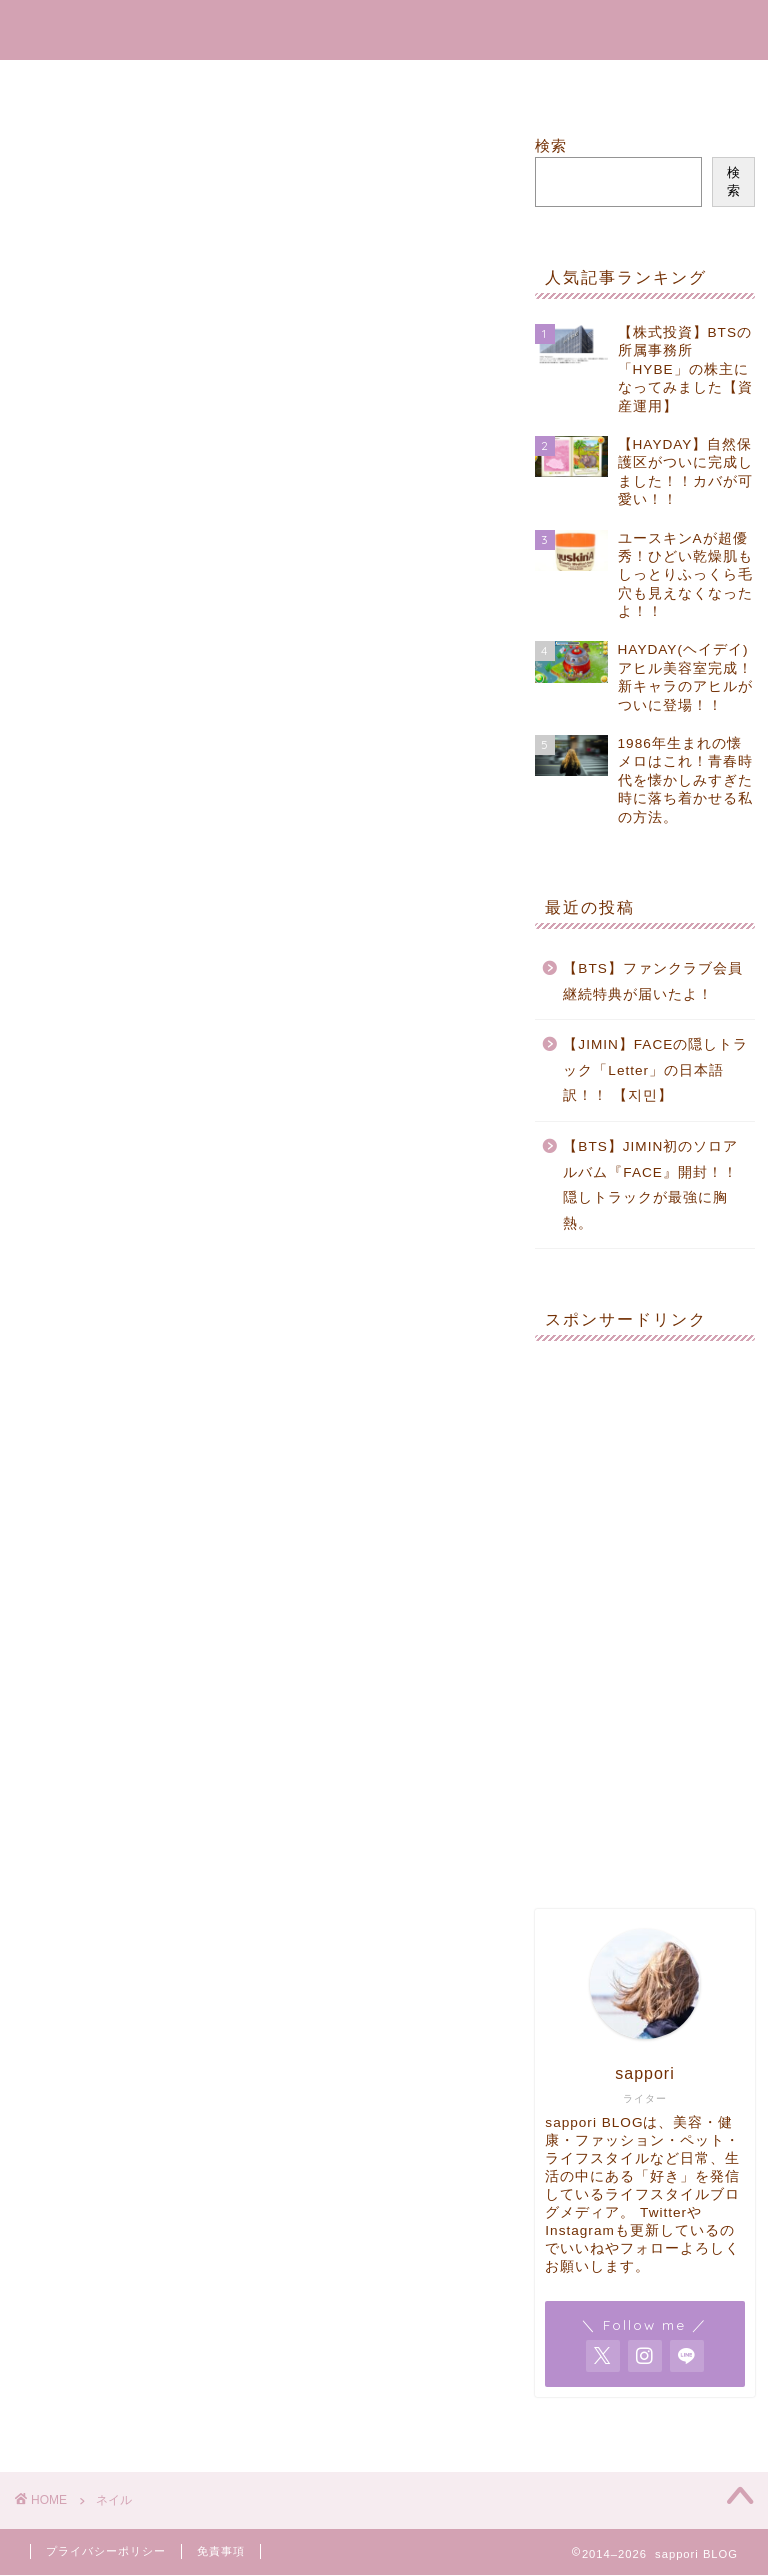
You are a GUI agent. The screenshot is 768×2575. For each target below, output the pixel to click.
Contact (570, 84)
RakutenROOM (322, 84)
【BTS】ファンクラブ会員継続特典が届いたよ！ (652, 981)
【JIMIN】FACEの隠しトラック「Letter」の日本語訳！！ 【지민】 (655, 1070)
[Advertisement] (644, 1456)
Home (188, 84)
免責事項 (221, 2551)
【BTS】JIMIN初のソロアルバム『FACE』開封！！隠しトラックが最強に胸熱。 (650, 1185)
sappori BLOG (384, 25)
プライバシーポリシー (106, 2551)
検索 (551, 145)
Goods (459, 84)
